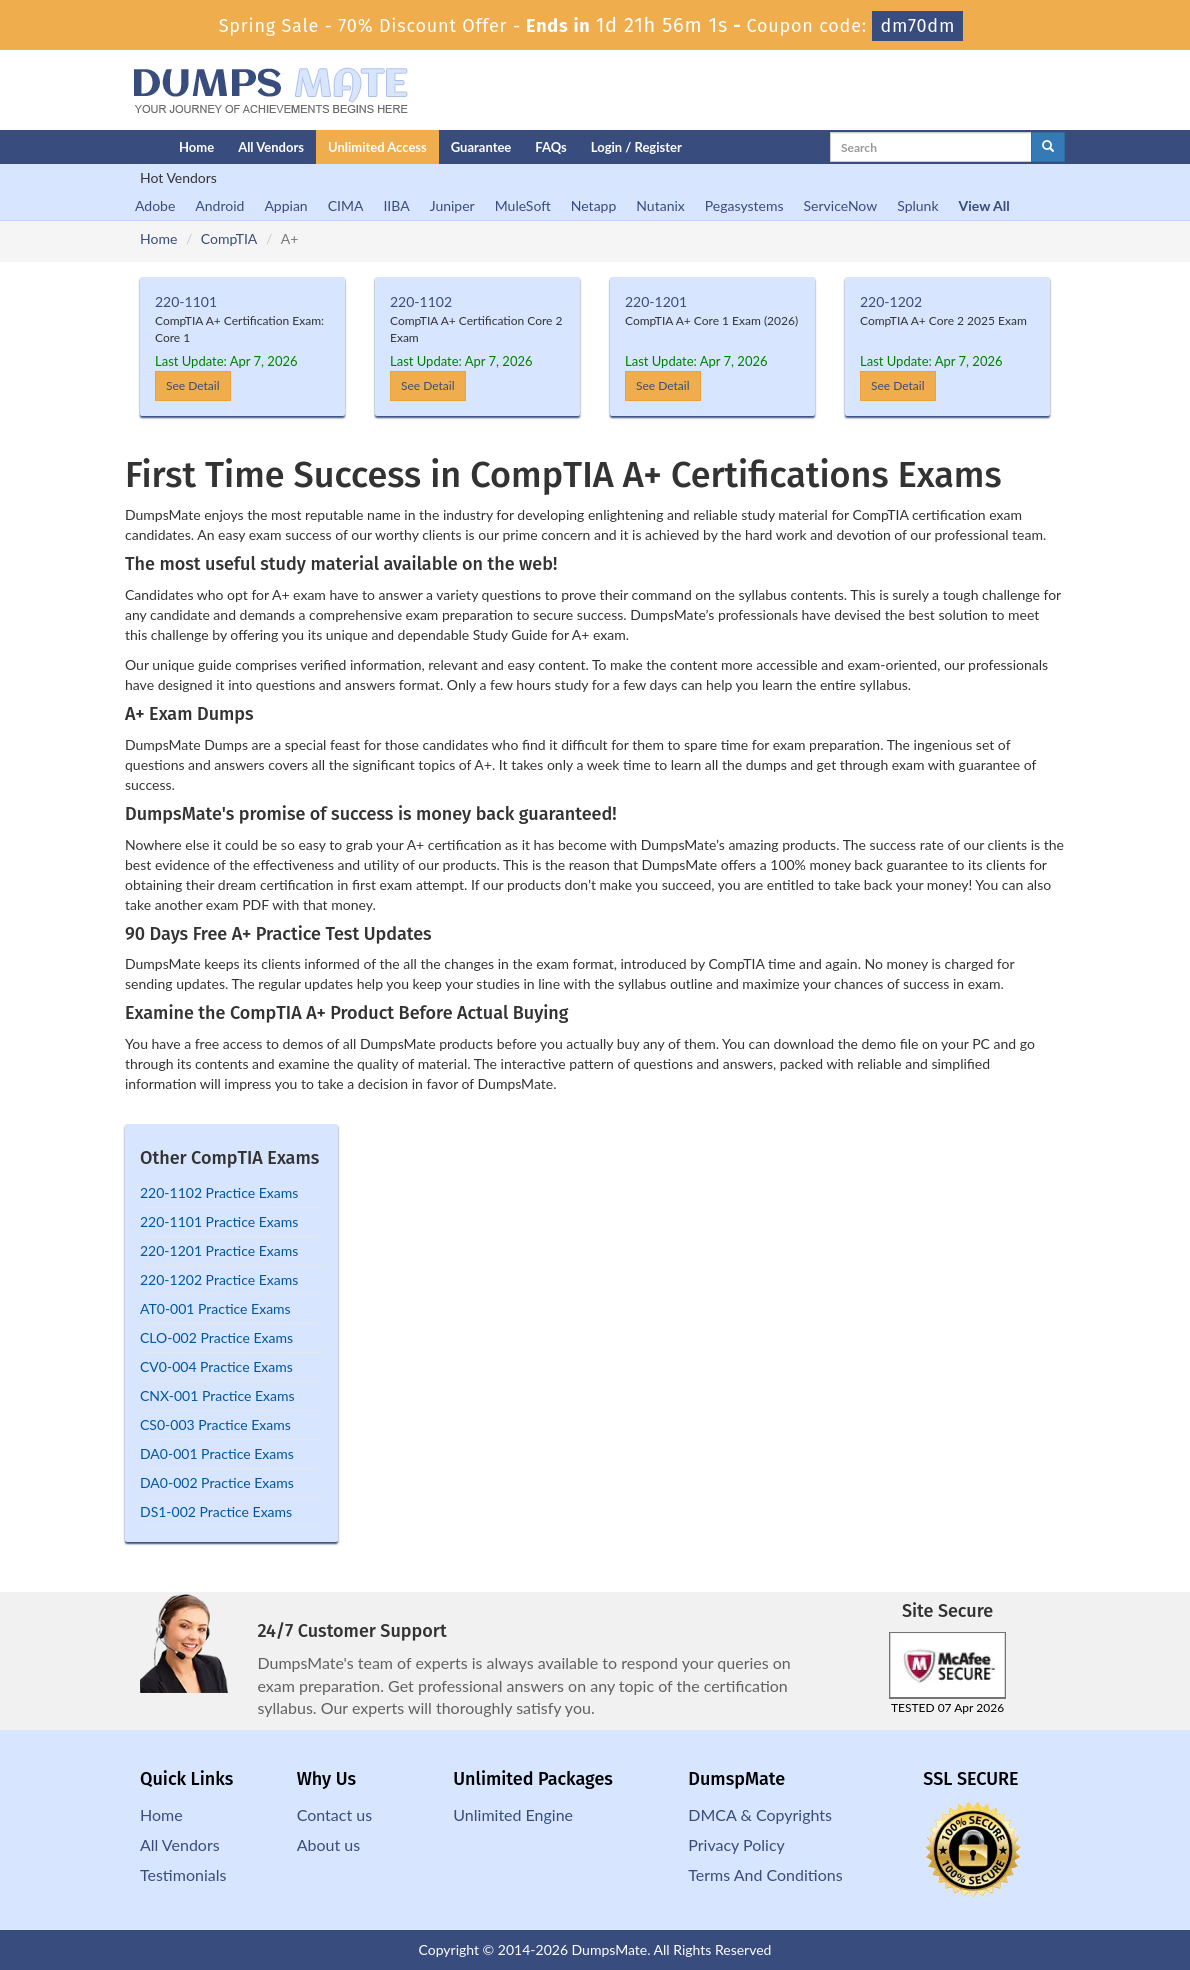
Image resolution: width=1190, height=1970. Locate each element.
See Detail (193, 385)
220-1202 (891, 301)
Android (219, 205)
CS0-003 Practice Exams (215, 1424)
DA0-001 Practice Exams (217, 1453)
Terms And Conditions (765, 1874)
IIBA (396, 205)
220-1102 (421, 301)
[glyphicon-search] (1048, 147)
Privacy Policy (736, 1844)
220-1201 (656, 301)
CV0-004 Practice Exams (216, 1366)
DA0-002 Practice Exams (217, 1482)
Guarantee (481, 147)
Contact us (334, 1814)
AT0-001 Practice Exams (215, 1308)
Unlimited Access (377, 147)
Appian (285, 205)
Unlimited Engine (513, 1814)
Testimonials (183, 1874)
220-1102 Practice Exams (219, 1192)
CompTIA (229, 238)
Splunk (917, 205)
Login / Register (636, 147)
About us (328, 1844)
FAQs (550, 147)
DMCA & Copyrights (760, 1814)
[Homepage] (112, 147)
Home (196, 147)
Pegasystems (744, 205)
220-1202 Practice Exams (219, 1279)
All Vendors (271, 147)
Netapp (594, 205)
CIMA (346, 205)
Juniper (452, 205)
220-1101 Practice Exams (219, 1221)
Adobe (155, 205)
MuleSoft (523, 205)
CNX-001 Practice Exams (217, 1395)
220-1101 (186, 301)
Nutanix (660, 205)
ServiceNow (841, 205)
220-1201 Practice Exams (219, 1250)
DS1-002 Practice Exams (216, 1511)
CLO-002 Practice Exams (216, 1337)
